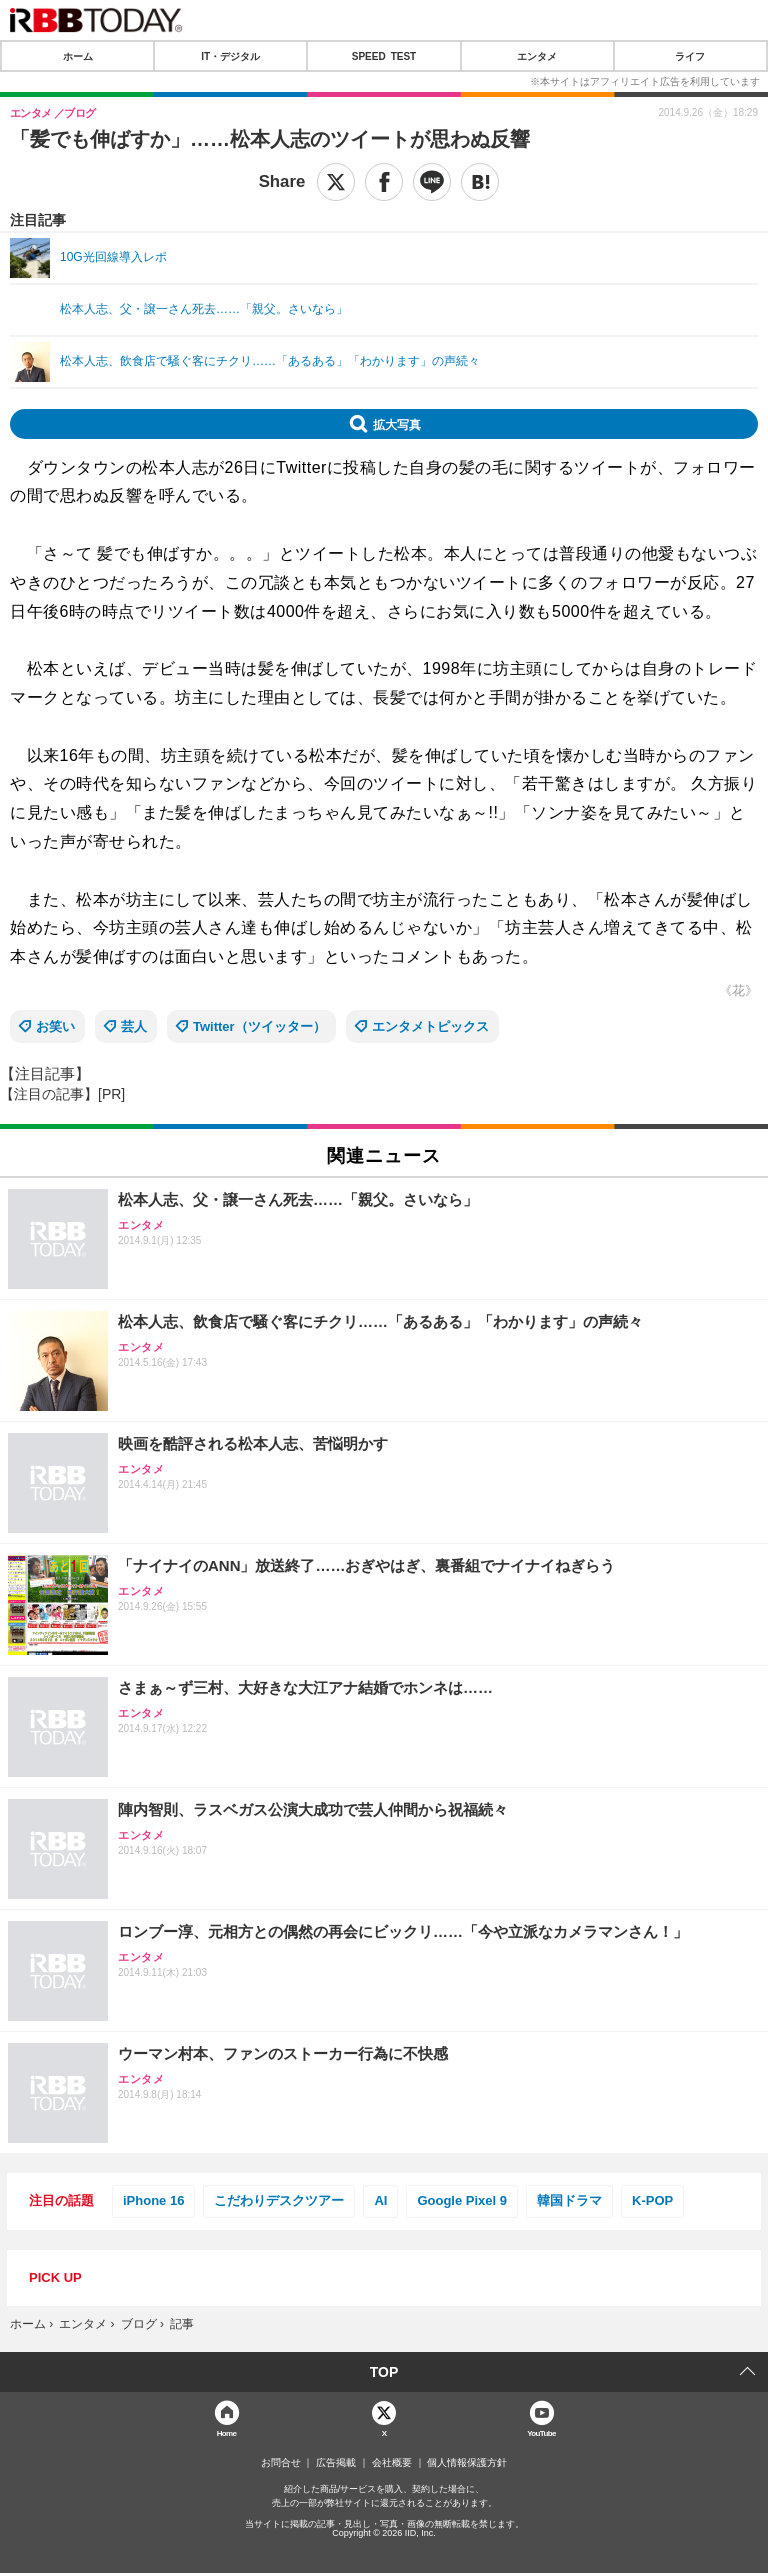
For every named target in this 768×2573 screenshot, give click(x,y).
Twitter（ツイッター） (259, 1026)
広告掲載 (336, 2463)
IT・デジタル (230, 56)
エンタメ (537, 56)
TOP (384, 2372)
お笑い (55, 1026)
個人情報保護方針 (467, 2463)
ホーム (78, 56)
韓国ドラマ (569, 2200)
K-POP (652, 2200)
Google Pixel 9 (462, 2200)
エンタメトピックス (430, 1026)
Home (227, 2432)
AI (380, 2200)
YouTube (541, 2432)
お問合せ (281, 2463)
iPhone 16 (153, 2200)
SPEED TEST (384, 56)
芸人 (134, 1026)
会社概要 (392, 2463)
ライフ (690, 56)
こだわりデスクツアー (279, 2200)
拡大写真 (397, 424)
